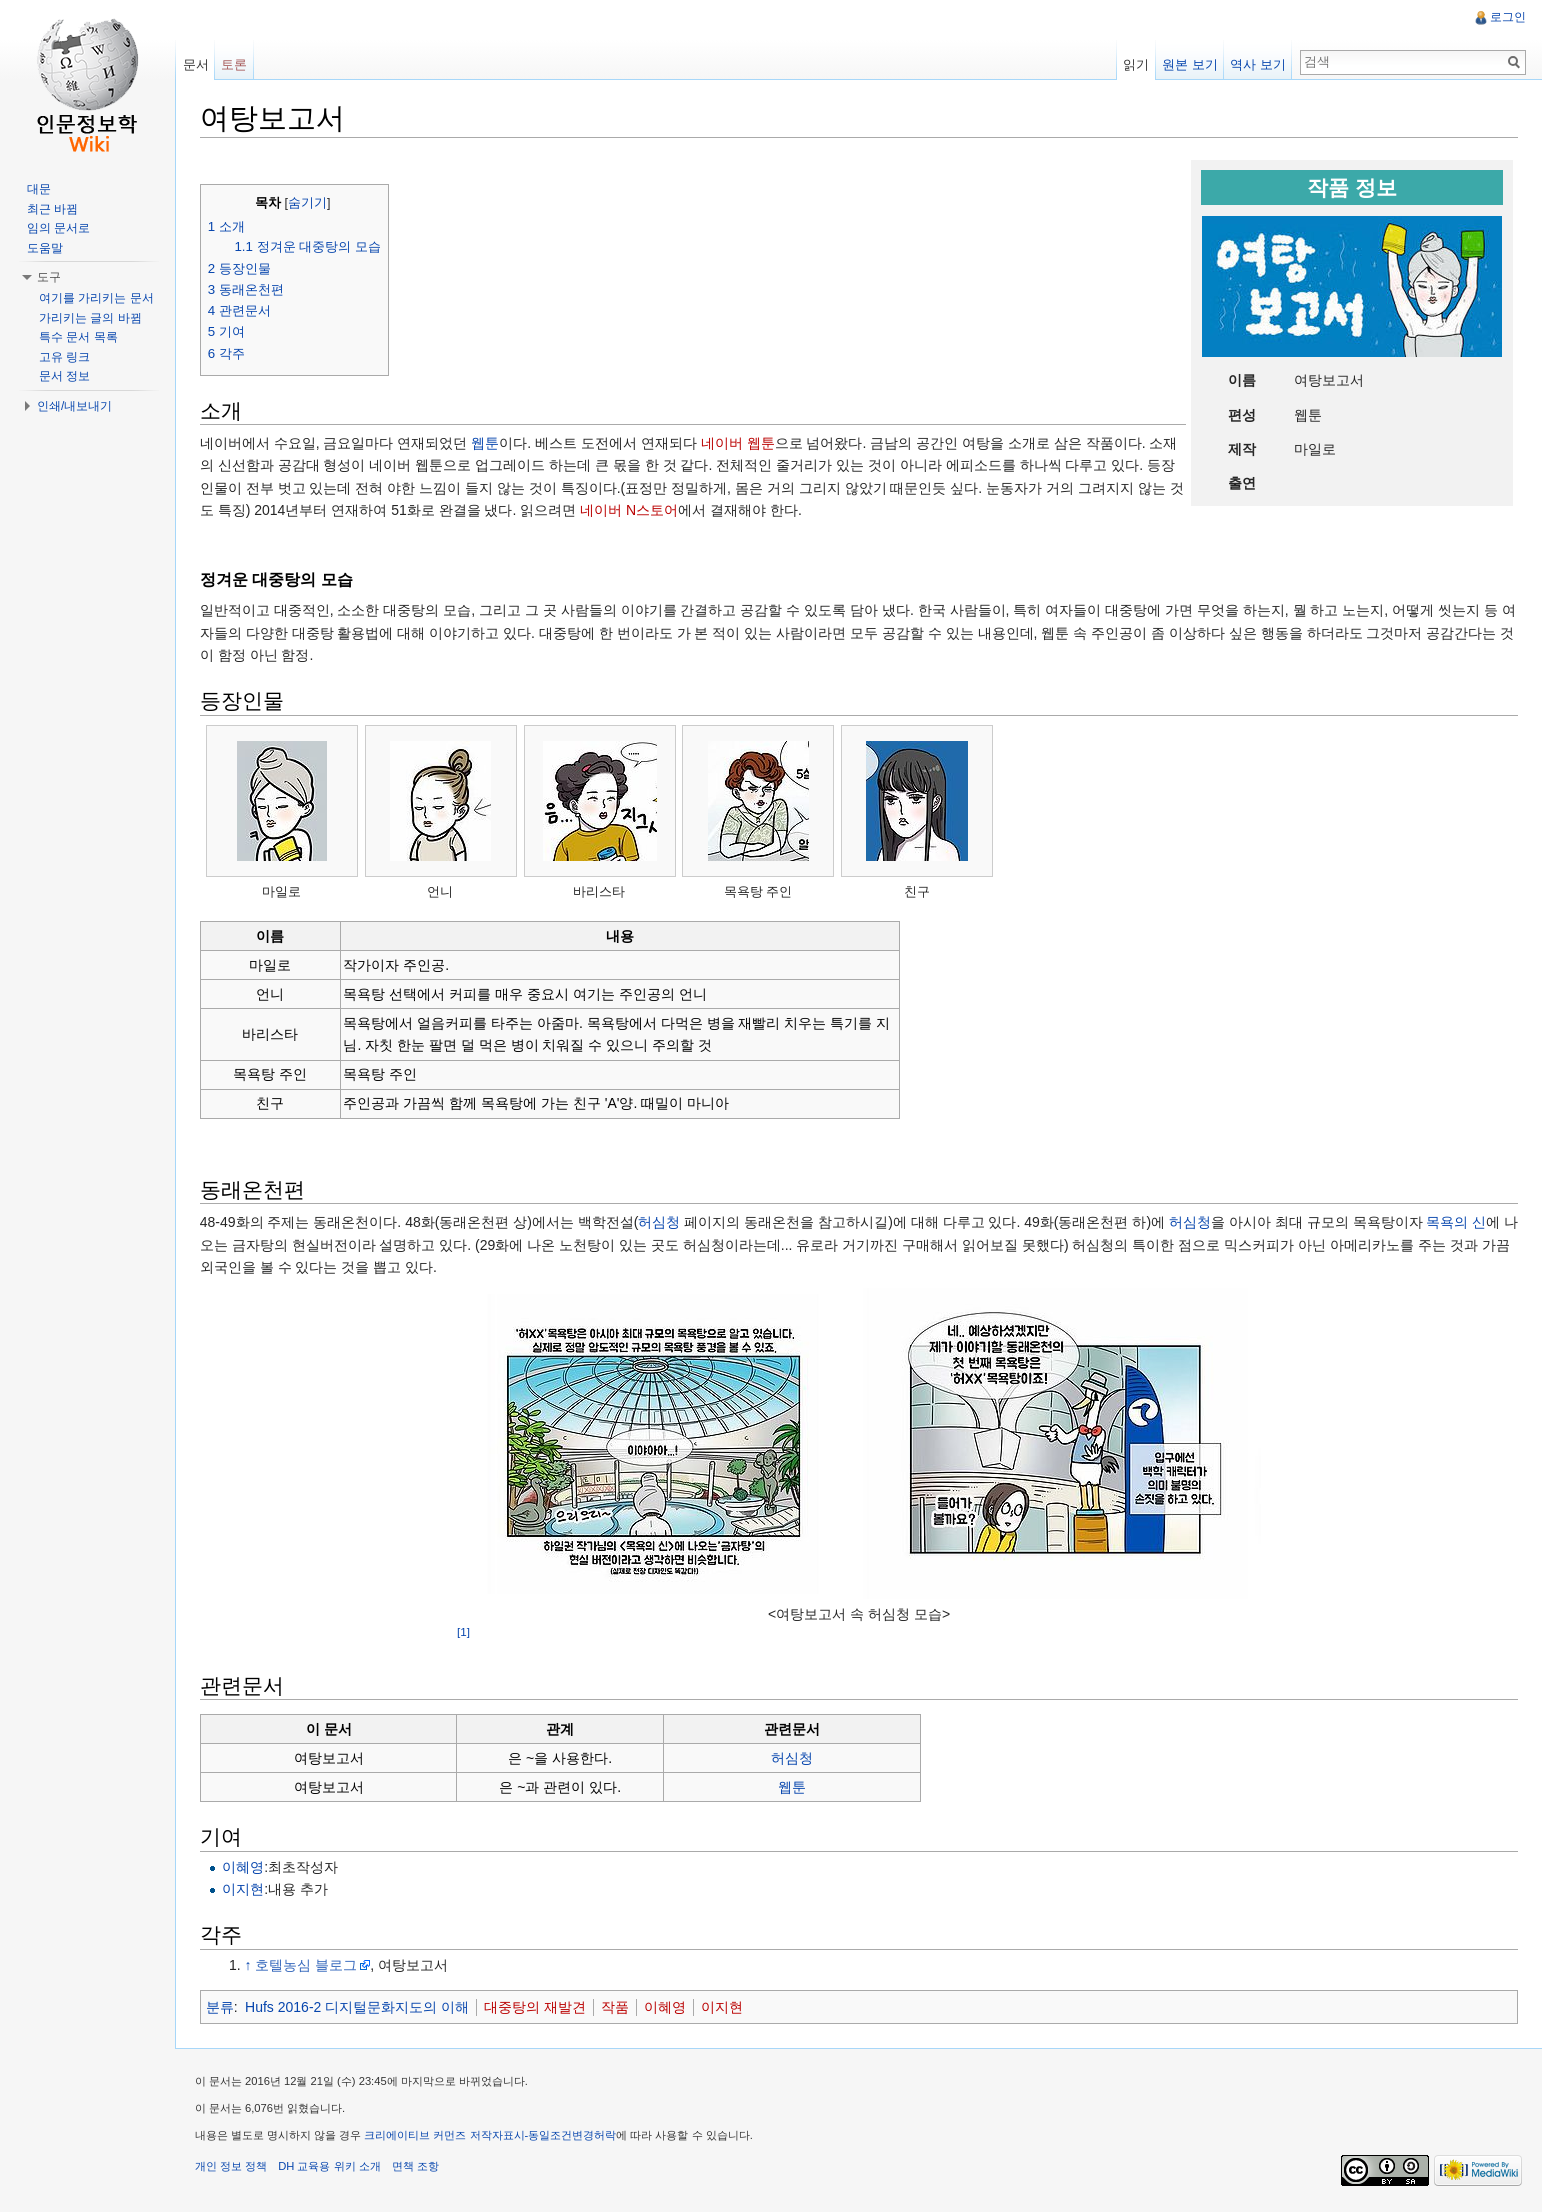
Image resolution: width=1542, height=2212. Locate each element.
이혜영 (244, 1867)
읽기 (1136, 64)
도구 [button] (49, 277)
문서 (196, 64)
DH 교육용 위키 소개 (330, 2167)
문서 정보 (64, 376)
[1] (464, 1631)
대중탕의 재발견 (536, 2007)
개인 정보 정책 (232, 2167)
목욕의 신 (1458, 1222)
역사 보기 (1258, 64)
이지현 (244, 1890)
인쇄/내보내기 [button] (74, 406)
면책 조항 (416, 2167)
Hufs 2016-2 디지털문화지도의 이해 (358, 2007)
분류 (221, 2007)
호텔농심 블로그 (308, 1965)
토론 (235, 64)
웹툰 (486, 443)
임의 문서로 (58, 228)
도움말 (45, 248)
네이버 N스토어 (630, 510)
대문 (39, 189)
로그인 (1508, 17)
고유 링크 (64, 357)
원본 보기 (1190, 64)
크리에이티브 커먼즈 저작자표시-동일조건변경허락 (492, 2136)
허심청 (661, 1222)
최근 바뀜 (52, 209)
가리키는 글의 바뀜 (90, 318)
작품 (616, 2007)
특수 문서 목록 (78, 337)
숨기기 (308, 203)
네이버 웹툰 (739, 443)
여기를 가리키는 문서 (96, 298)
